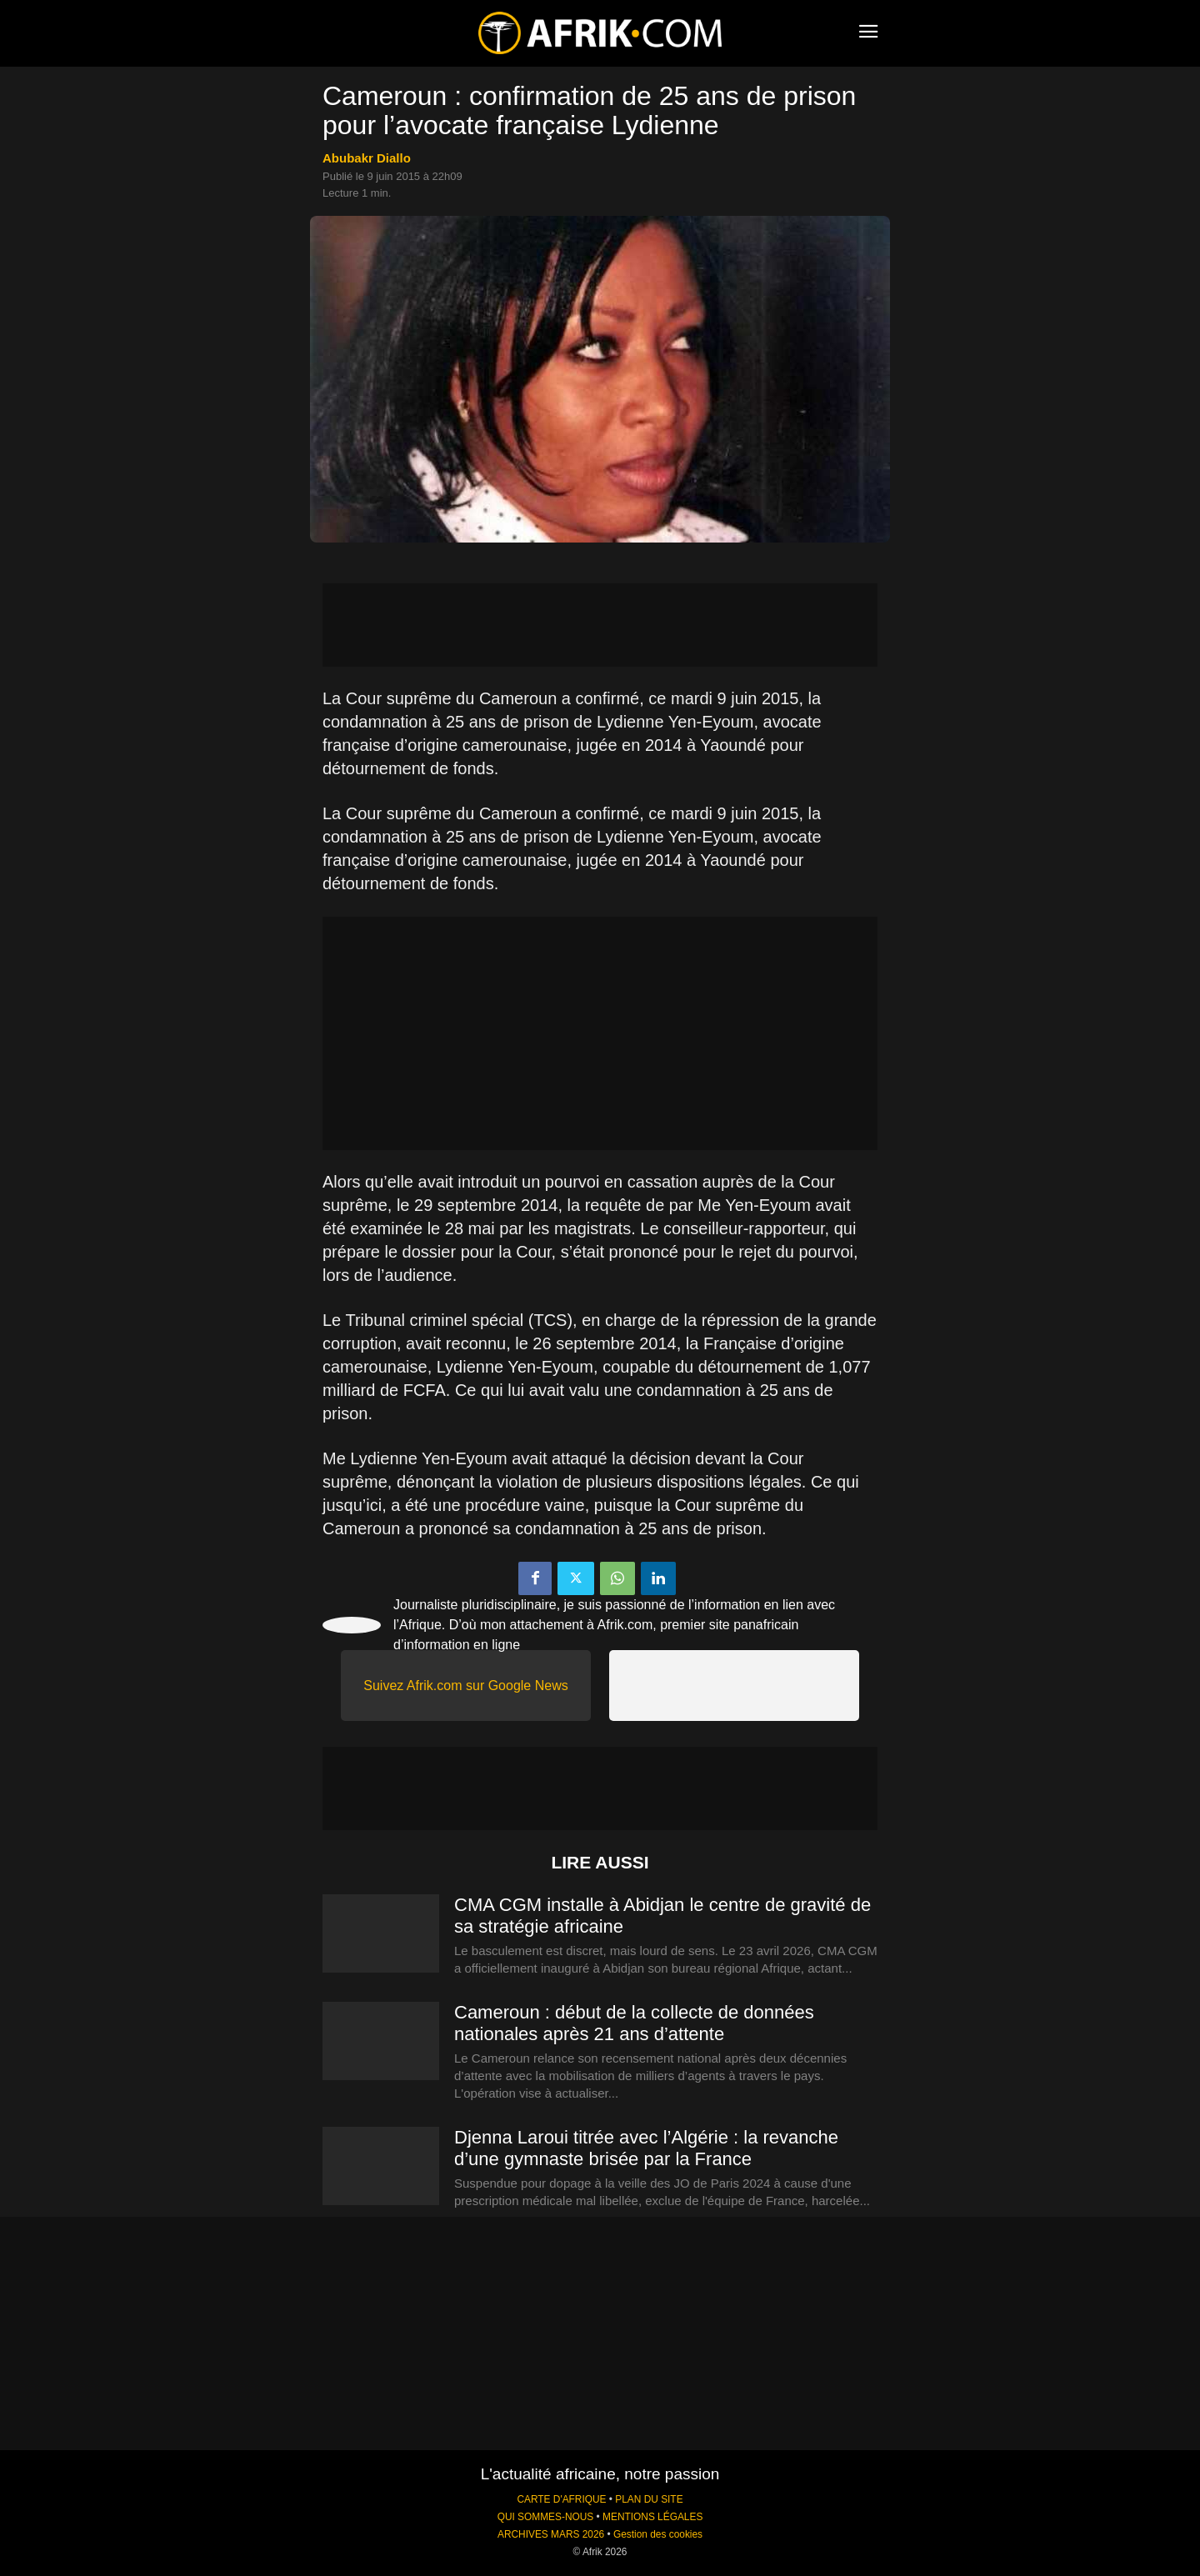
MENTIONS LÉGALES (652, 2517)
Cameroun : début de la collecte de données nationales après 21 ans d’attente (634, 2023)
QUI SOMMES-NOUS (546, 2517)
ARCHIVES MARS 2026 (551, 2534)
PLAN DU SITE (648, 2499)
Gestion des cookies (657, 2534)
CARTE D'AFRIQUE (561, 2499)
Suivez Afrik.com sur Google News (465, 1685)
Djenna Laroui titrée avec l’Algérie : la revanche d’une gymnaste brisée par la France (646, 2148)
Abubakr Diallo (366, 158)
